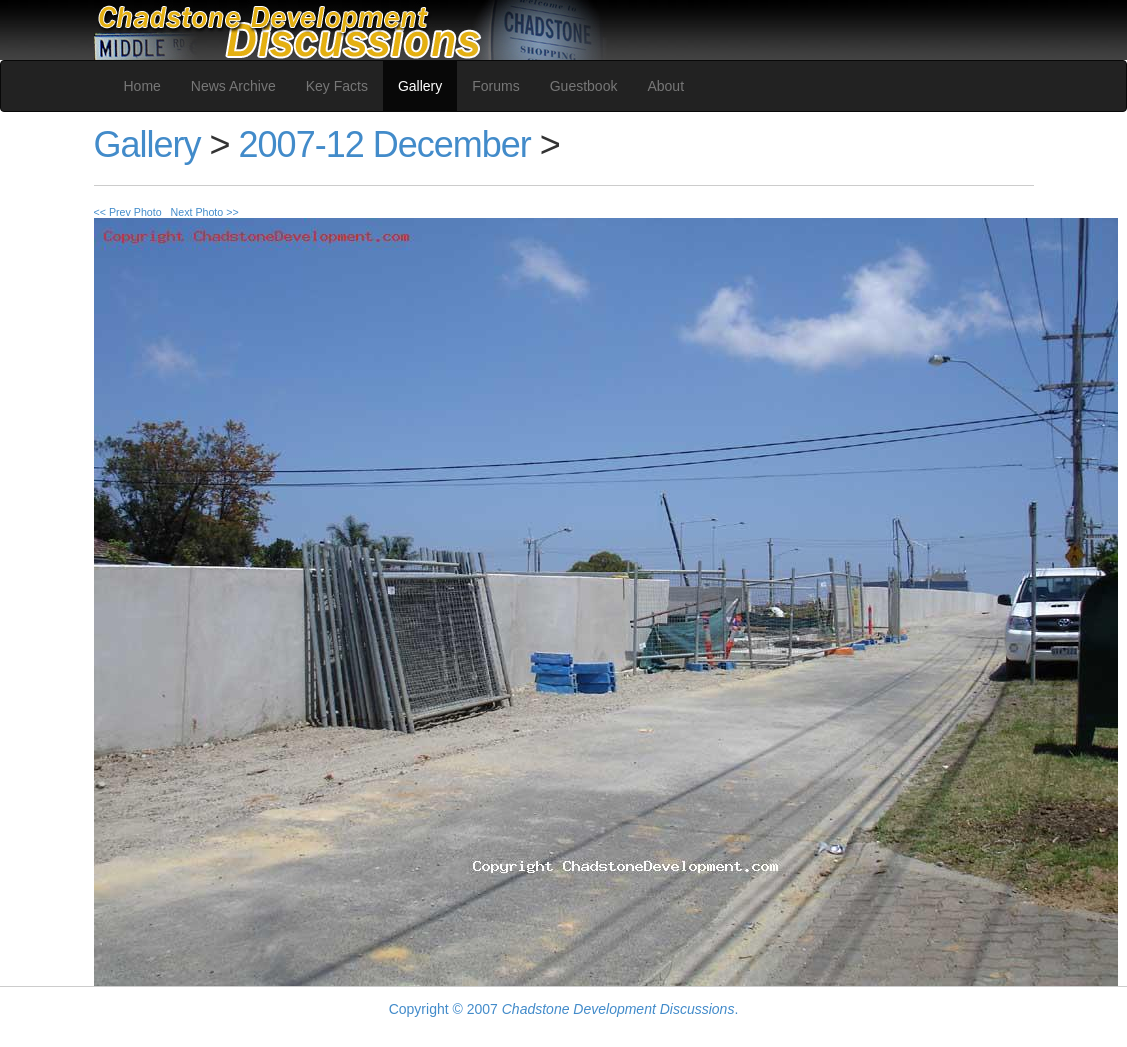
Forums (495, 86)
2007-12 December (385, 144)
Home (142, 86)
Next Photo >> (205, 212)
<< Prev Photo (128, 212)
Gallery (420, 86)
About (665, 86)
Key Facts (337, 86)
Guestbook (584, 86)
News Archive (233, 86)
